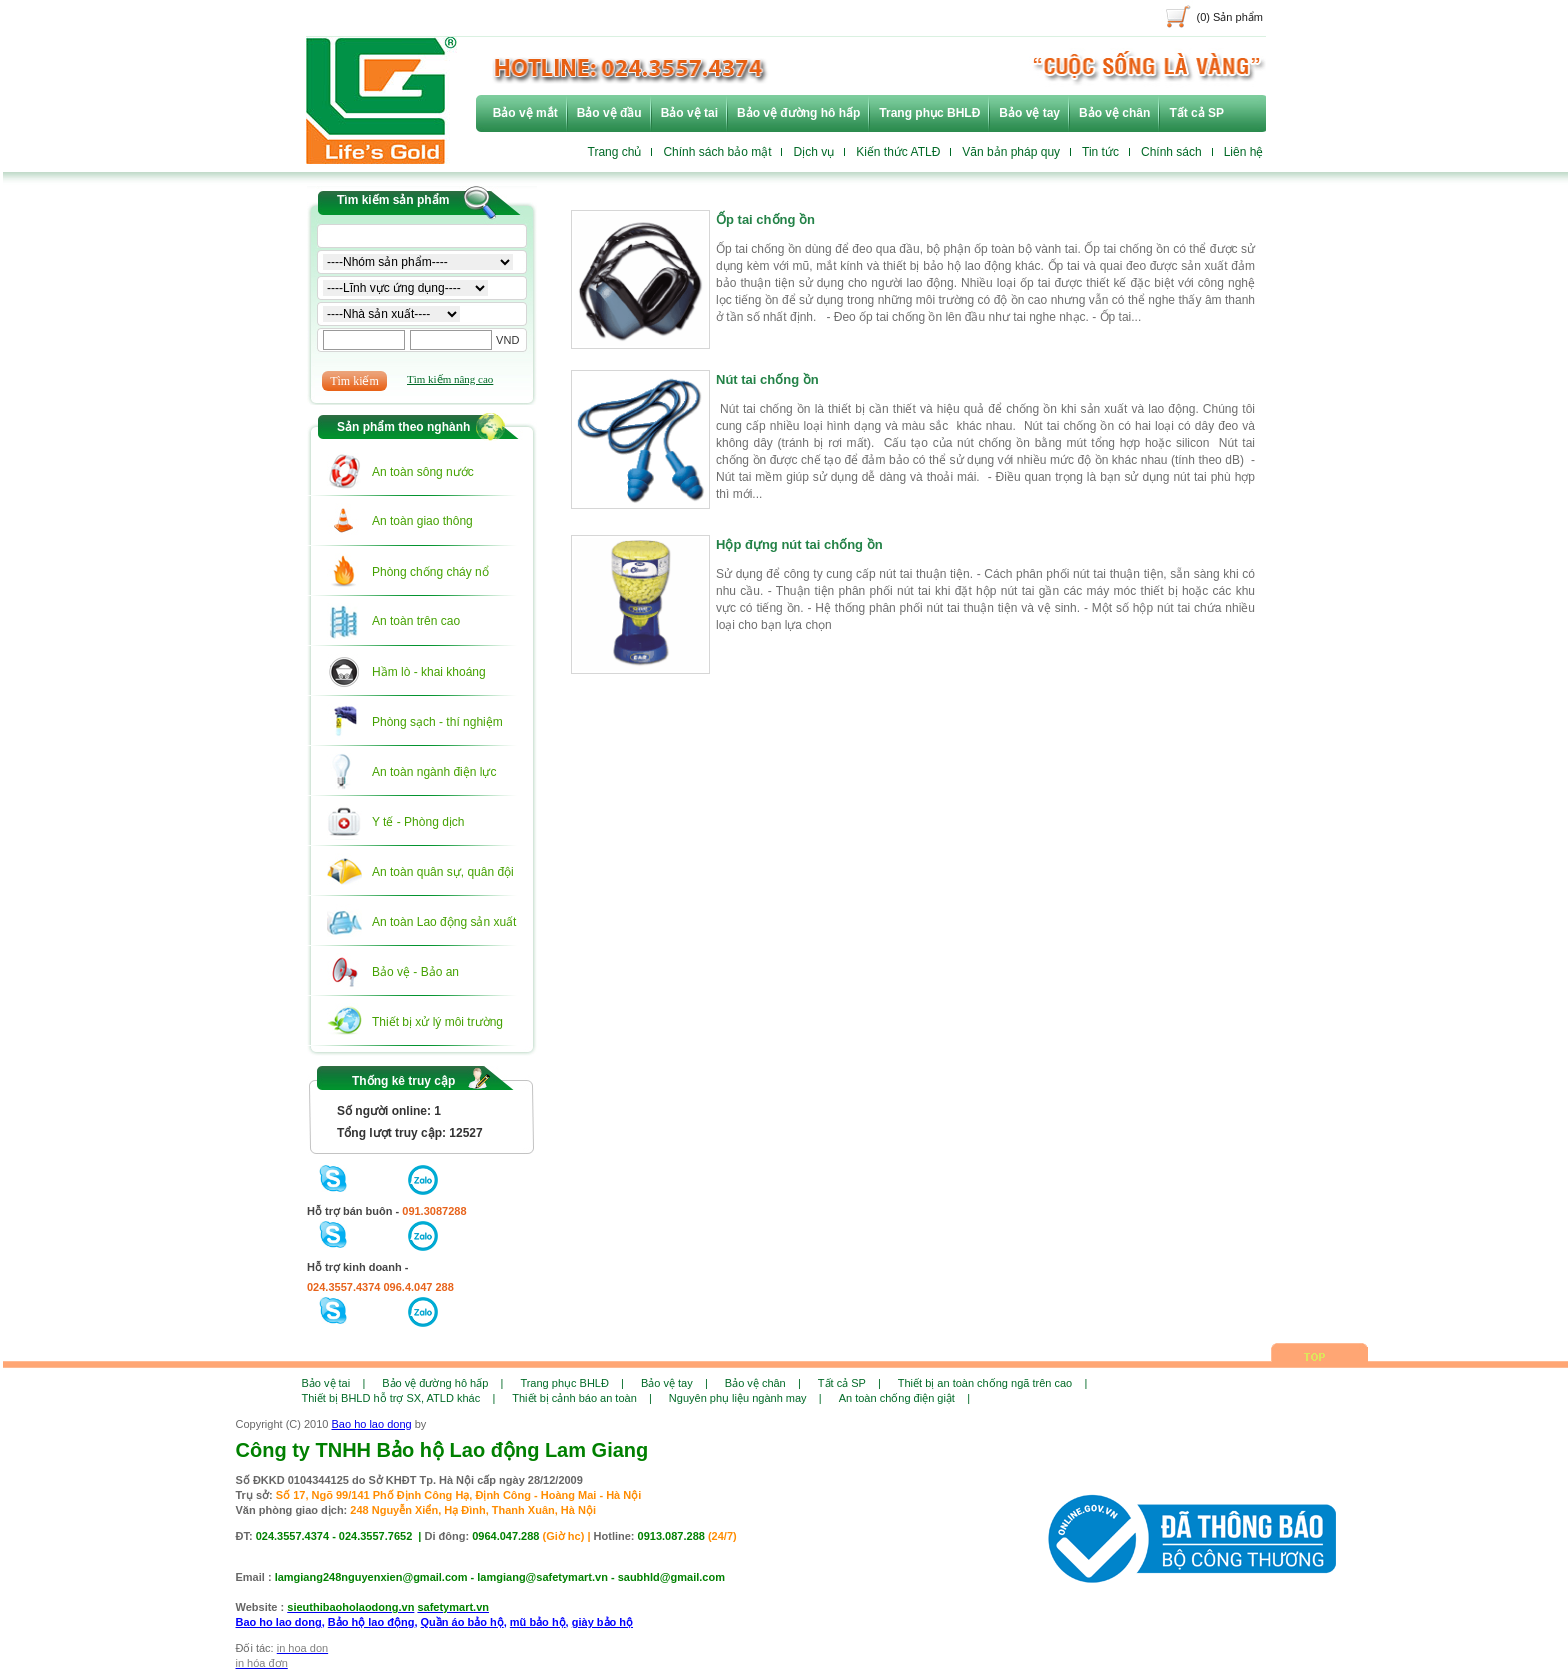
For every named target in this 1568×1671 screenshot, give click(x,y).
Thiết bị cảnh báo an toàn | (582, 1398)
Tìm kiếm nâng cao (450, 379)
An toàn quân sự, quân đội (443, 872)
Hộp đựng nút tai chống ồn (799, 551)
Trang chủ (615, 152)
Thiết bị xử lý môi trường (437, 1022)
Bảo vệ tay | (674, 1383)
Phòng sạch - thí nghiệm (437, 722)
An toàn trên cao (416, 621)
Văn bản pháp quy (1011, 152)
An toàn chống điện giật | (904, 1398)
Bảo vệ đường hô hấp (798, 113)
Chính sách (1171, 152)
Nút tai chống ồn (767, 386)
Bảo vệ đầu (609, 113)
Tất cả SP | (849, 1383)
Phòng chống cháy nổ (430, 572)
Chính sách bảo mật (717, 152)
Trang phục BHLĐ (929, 113)
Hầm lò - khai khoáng (429, 672)
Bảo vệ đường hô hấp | (442, 1383)
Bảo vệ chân (1114, 113)
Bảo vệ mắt (525, 113)
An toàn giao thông (422, 521)
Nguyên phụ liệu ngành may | (745, 1398)
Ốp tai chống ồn (765, 226)
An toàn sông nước (423, 472)
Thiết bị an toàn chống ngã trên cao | (992, 1383)
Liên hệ (1244, 152)
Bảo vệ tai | (334, 1383)
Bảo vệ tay (1029, 113)
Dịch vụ (813, 152)
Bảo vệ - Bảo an (415, 972)
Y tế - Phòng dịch (418, 822)
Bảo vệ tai (689, 113)
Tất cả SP (1196, 113)
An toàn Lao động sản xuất (444, 922)
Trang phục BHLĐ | (572, 1383)
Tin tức (1100, 152)
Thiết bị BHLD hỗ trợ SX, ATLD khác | (399, 1398)
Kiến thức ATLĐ (898, 152)
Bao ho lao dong (372, 1424)
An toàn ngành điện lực (434, 772)
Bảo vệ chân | (763, 1383)
